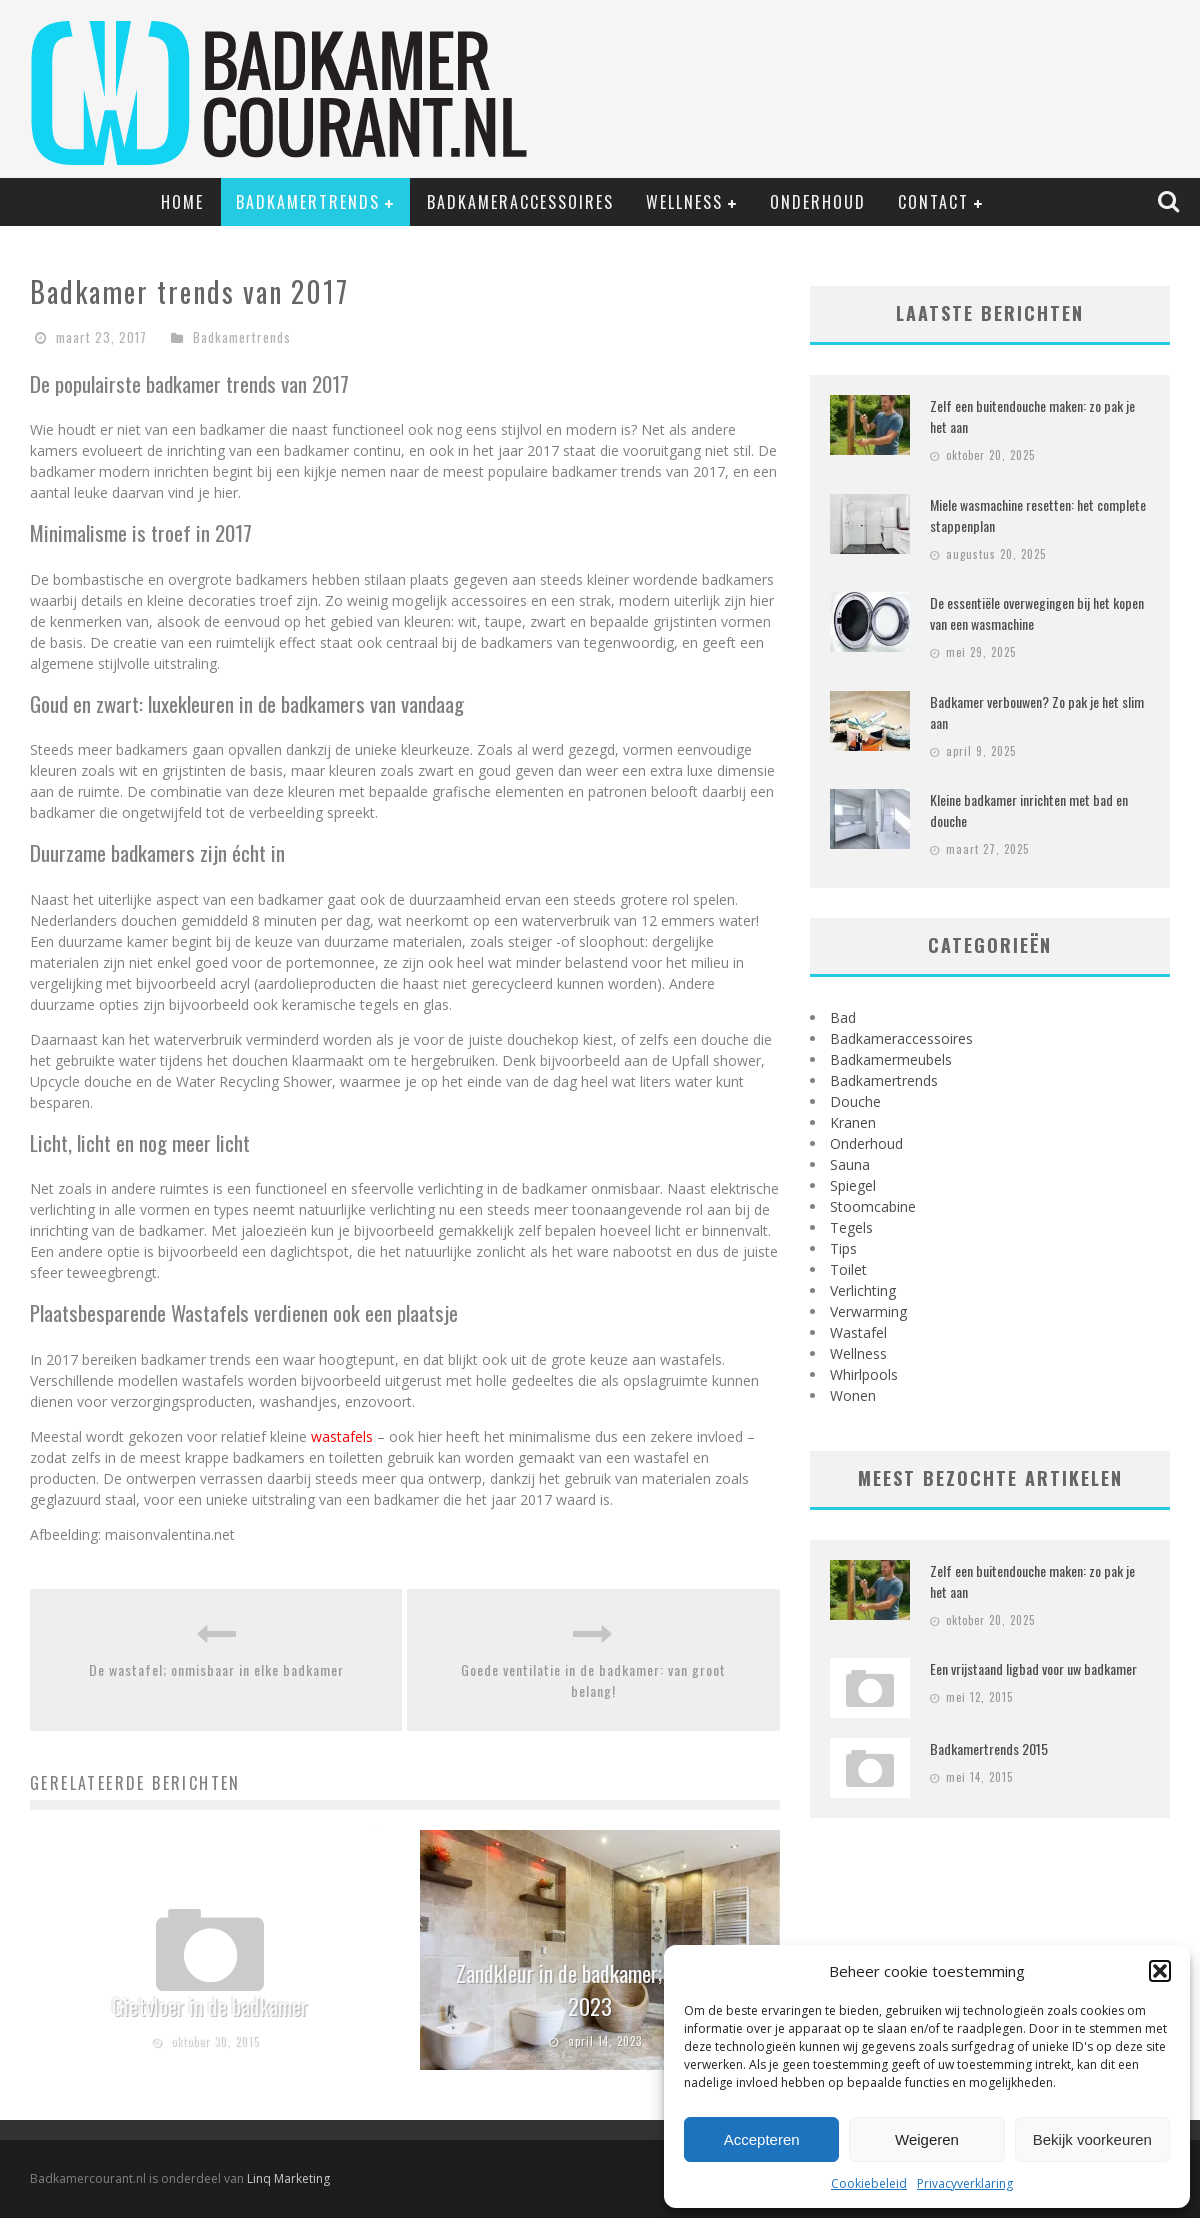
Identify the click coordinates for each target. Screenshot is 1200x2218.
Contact (933, 202)
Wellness (684, 202)
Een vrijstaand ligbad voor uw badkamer (1033, 1668)
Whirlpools (864, 1374)
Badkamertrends (308, 202)
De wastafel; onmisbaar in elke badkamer (216, 1669)
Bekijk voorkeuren (1092, 2139)
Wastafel (858, 1332)
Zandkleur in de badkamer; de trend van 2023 (610, 1989)
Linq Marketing (288, 2178)
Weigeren (927, 2139)
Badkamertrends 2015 (989, 1748)
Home (182, 202)
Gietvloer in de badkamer (210, 2006)
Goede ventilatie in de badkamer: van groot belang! (593, 1680)
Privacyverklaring (965, 2183)
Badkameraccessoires (520, 202)
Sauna (850, 1164)
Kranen (853, 1122)
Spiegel (853, 1185)
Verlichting (863, 1290)
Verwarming (868, 1311)
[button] (1160, 1971)
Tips (843, 1248)
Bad (843, 1017)
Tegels (851, 1227)
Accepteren (762, 2139)
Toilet (848, 1269)
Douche (855, 1101)
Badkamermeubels (891, 1059)
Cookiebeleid (869, 2183)
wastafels (342, 1436)
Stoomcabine (873, 1206)
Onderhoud (818, 202)
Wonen (853, 1395)
